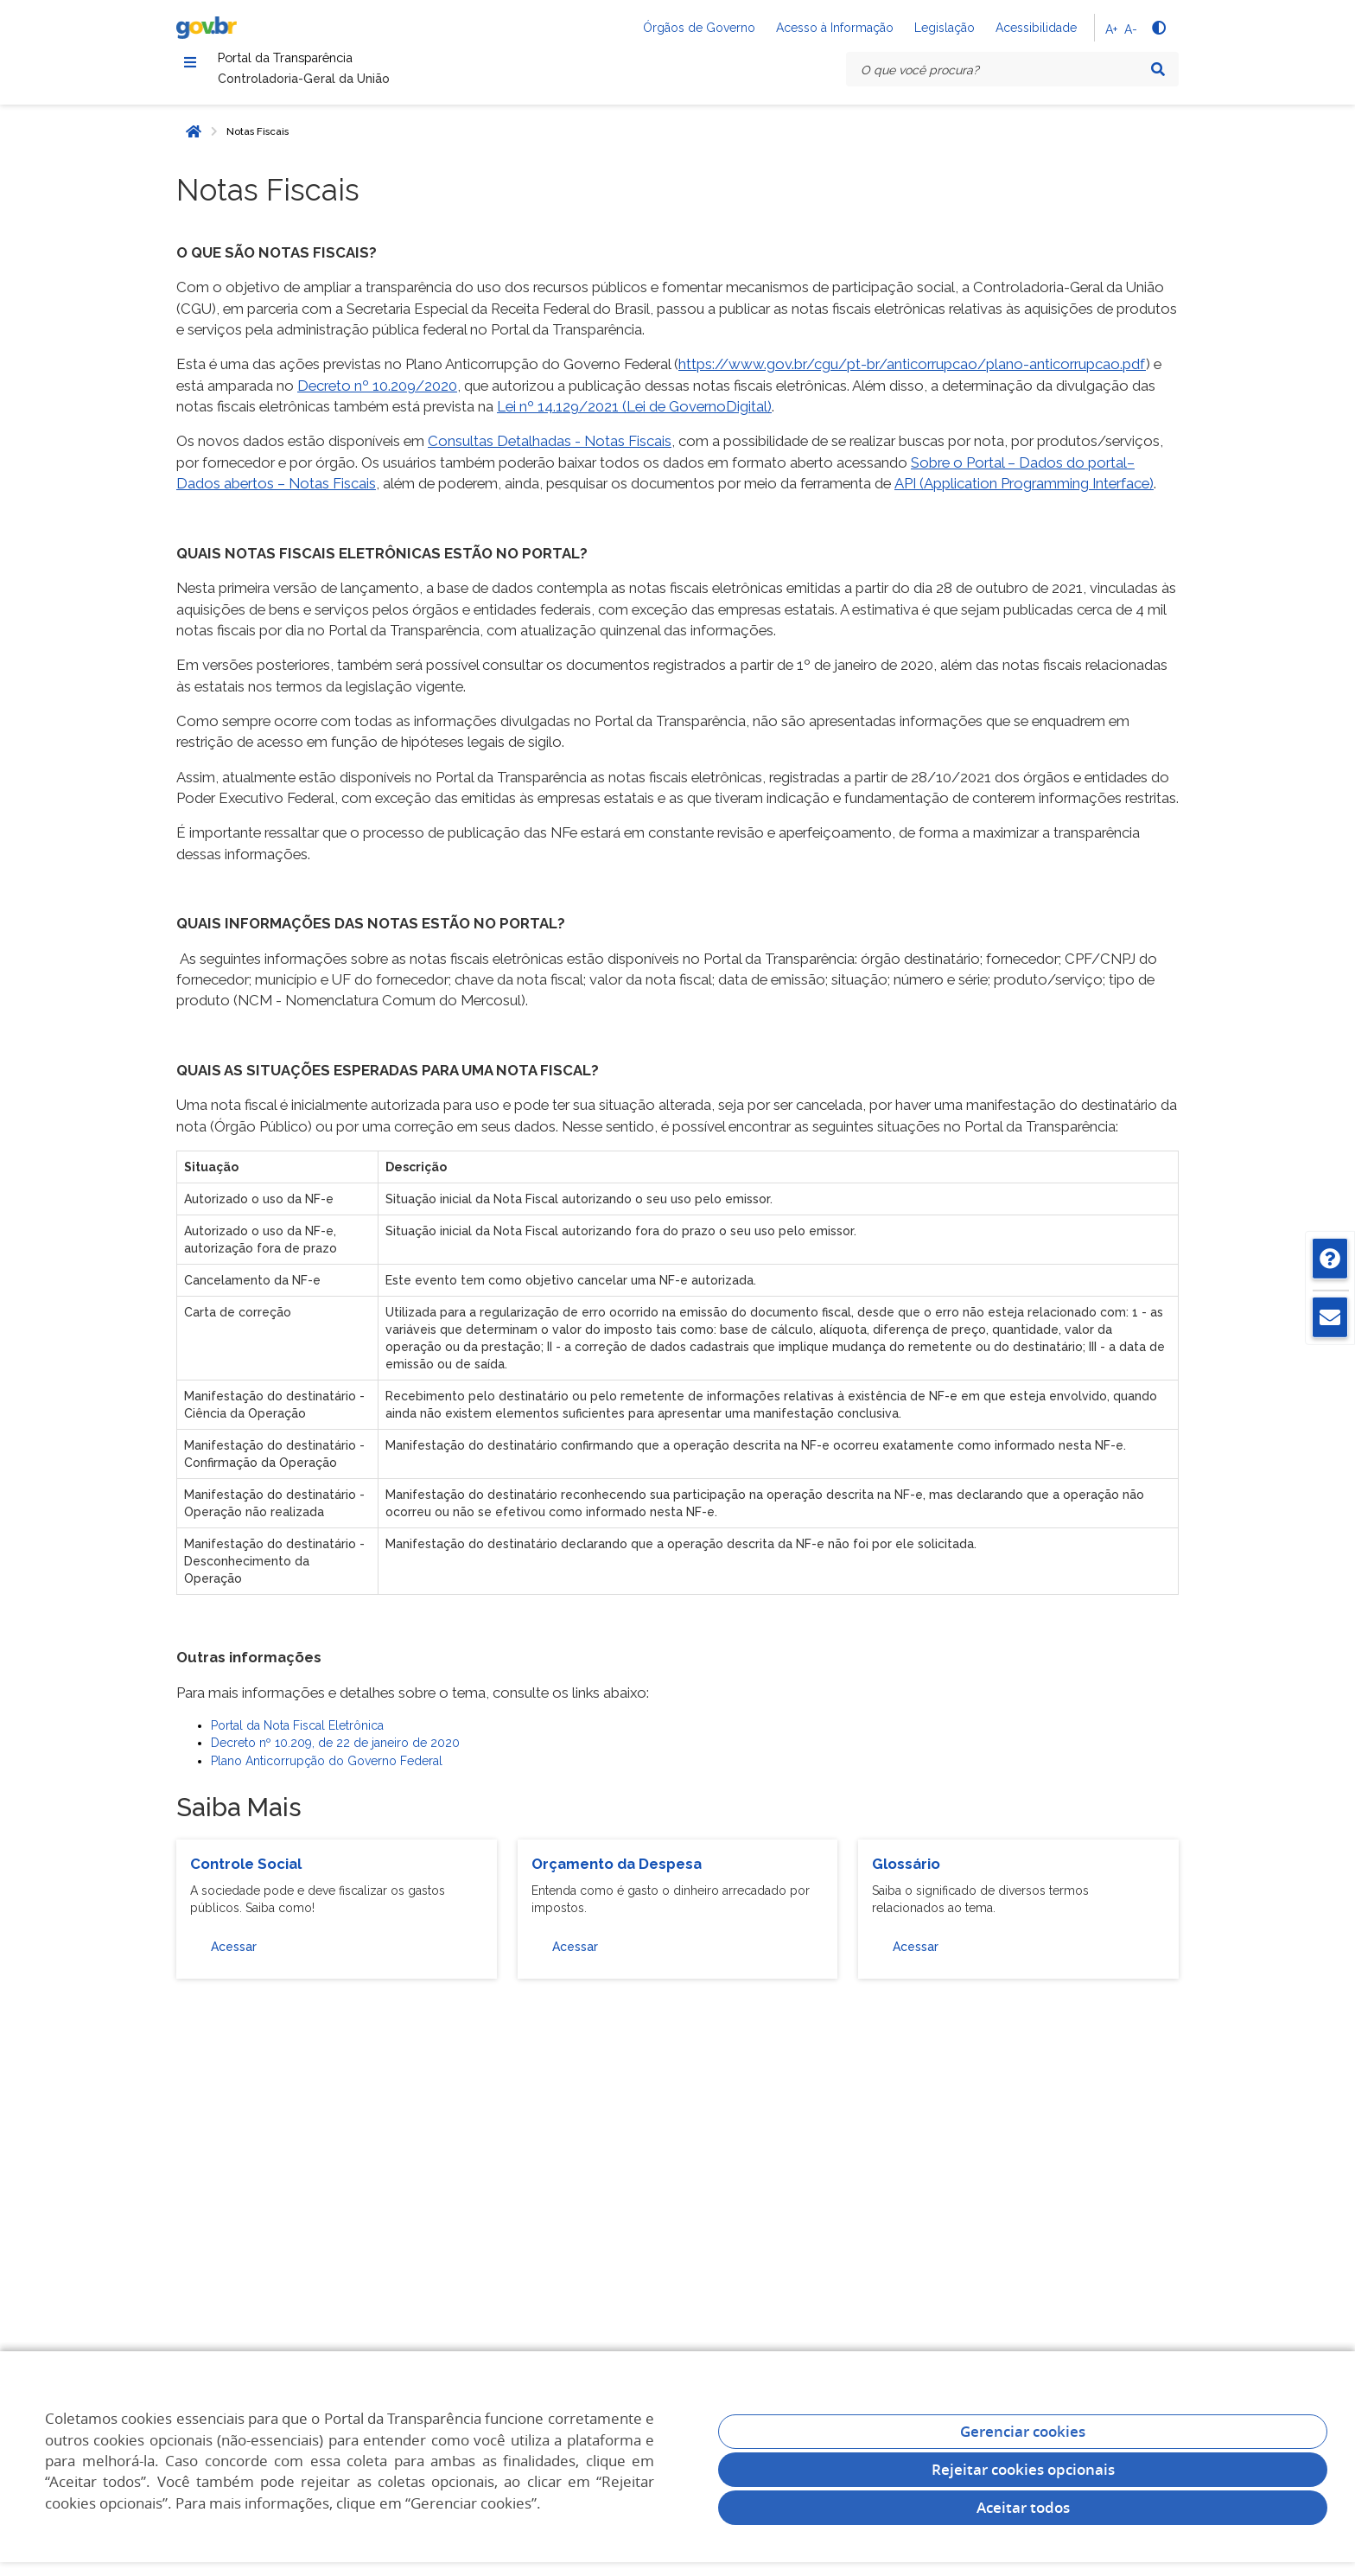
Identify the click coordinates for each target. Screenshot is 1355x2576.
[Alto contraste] (1158, 27)
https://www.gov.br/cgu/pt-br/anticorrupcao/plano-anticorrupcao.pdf (912, 374)
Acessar (234, 1957)
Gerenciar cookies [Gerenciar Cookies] (1022, 2431)
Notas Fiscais (257, 141)
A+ (1111, 29)
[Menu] (190, 65)
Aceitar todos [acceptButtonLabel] (1023, 2507)
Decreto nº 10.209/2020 (377, 395)
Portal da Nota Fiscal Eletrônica (297, 1735)
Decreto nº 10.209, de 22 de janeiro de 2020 (335, 1753)
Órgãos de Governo (699, 28)
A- (1130, 29)
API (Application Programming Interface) (1024, 493)
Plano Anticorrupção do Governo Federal (326, 1770)
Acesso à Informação (835, 28)
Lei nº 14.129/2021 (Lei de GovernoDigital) (634, 415)
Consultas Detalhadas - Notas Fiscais (549, 451)
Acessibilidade (1036, 28)
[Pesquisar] (1158, 69)
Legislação (944, 28)
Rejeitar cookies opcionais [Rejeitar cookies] (1023, 2469)
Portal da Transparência (331, 63)
